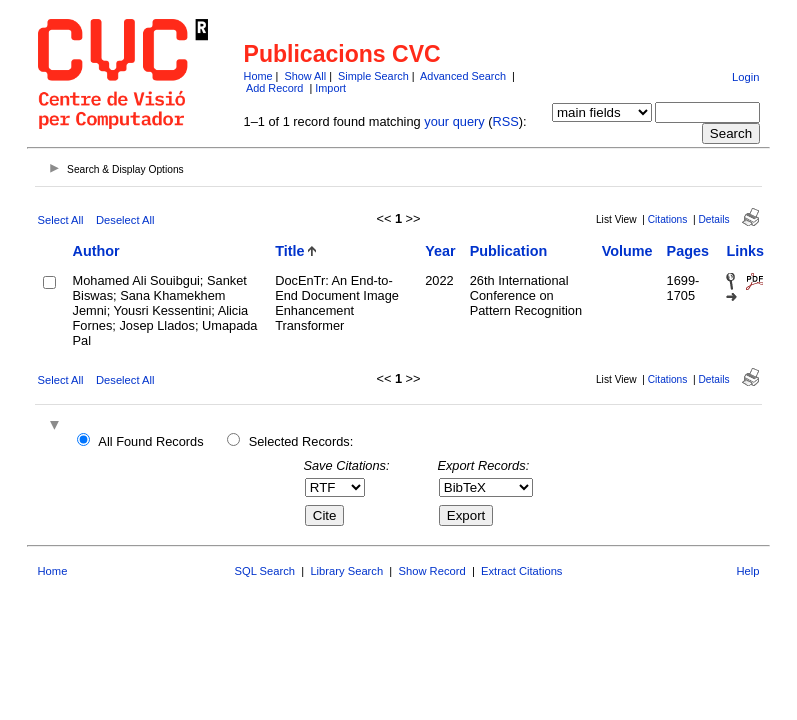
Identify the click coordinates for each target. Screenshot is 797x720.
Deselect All (125, 220)
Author (96, 251)
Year (440, 251)
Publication (509, 251)
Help (747, 571)
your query (454, 121)
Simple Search (373, 76)
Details (713, 219)
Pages (688, 251)
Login (745, 77)
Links (745, 251)
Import (330, 88)
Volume (627, 251)
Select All (61, 220)
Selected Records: (301, 441)
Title (289, 251)
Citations (668, 219)
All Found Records (150, 441)
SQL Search (265, 571)
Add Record (274, 88)
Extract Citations (521, 571)
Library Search (346, 571)
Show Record (432, 571)
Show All (305, 76)
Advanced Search (463, 76)
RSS (506, 121)
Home (258, 76)
